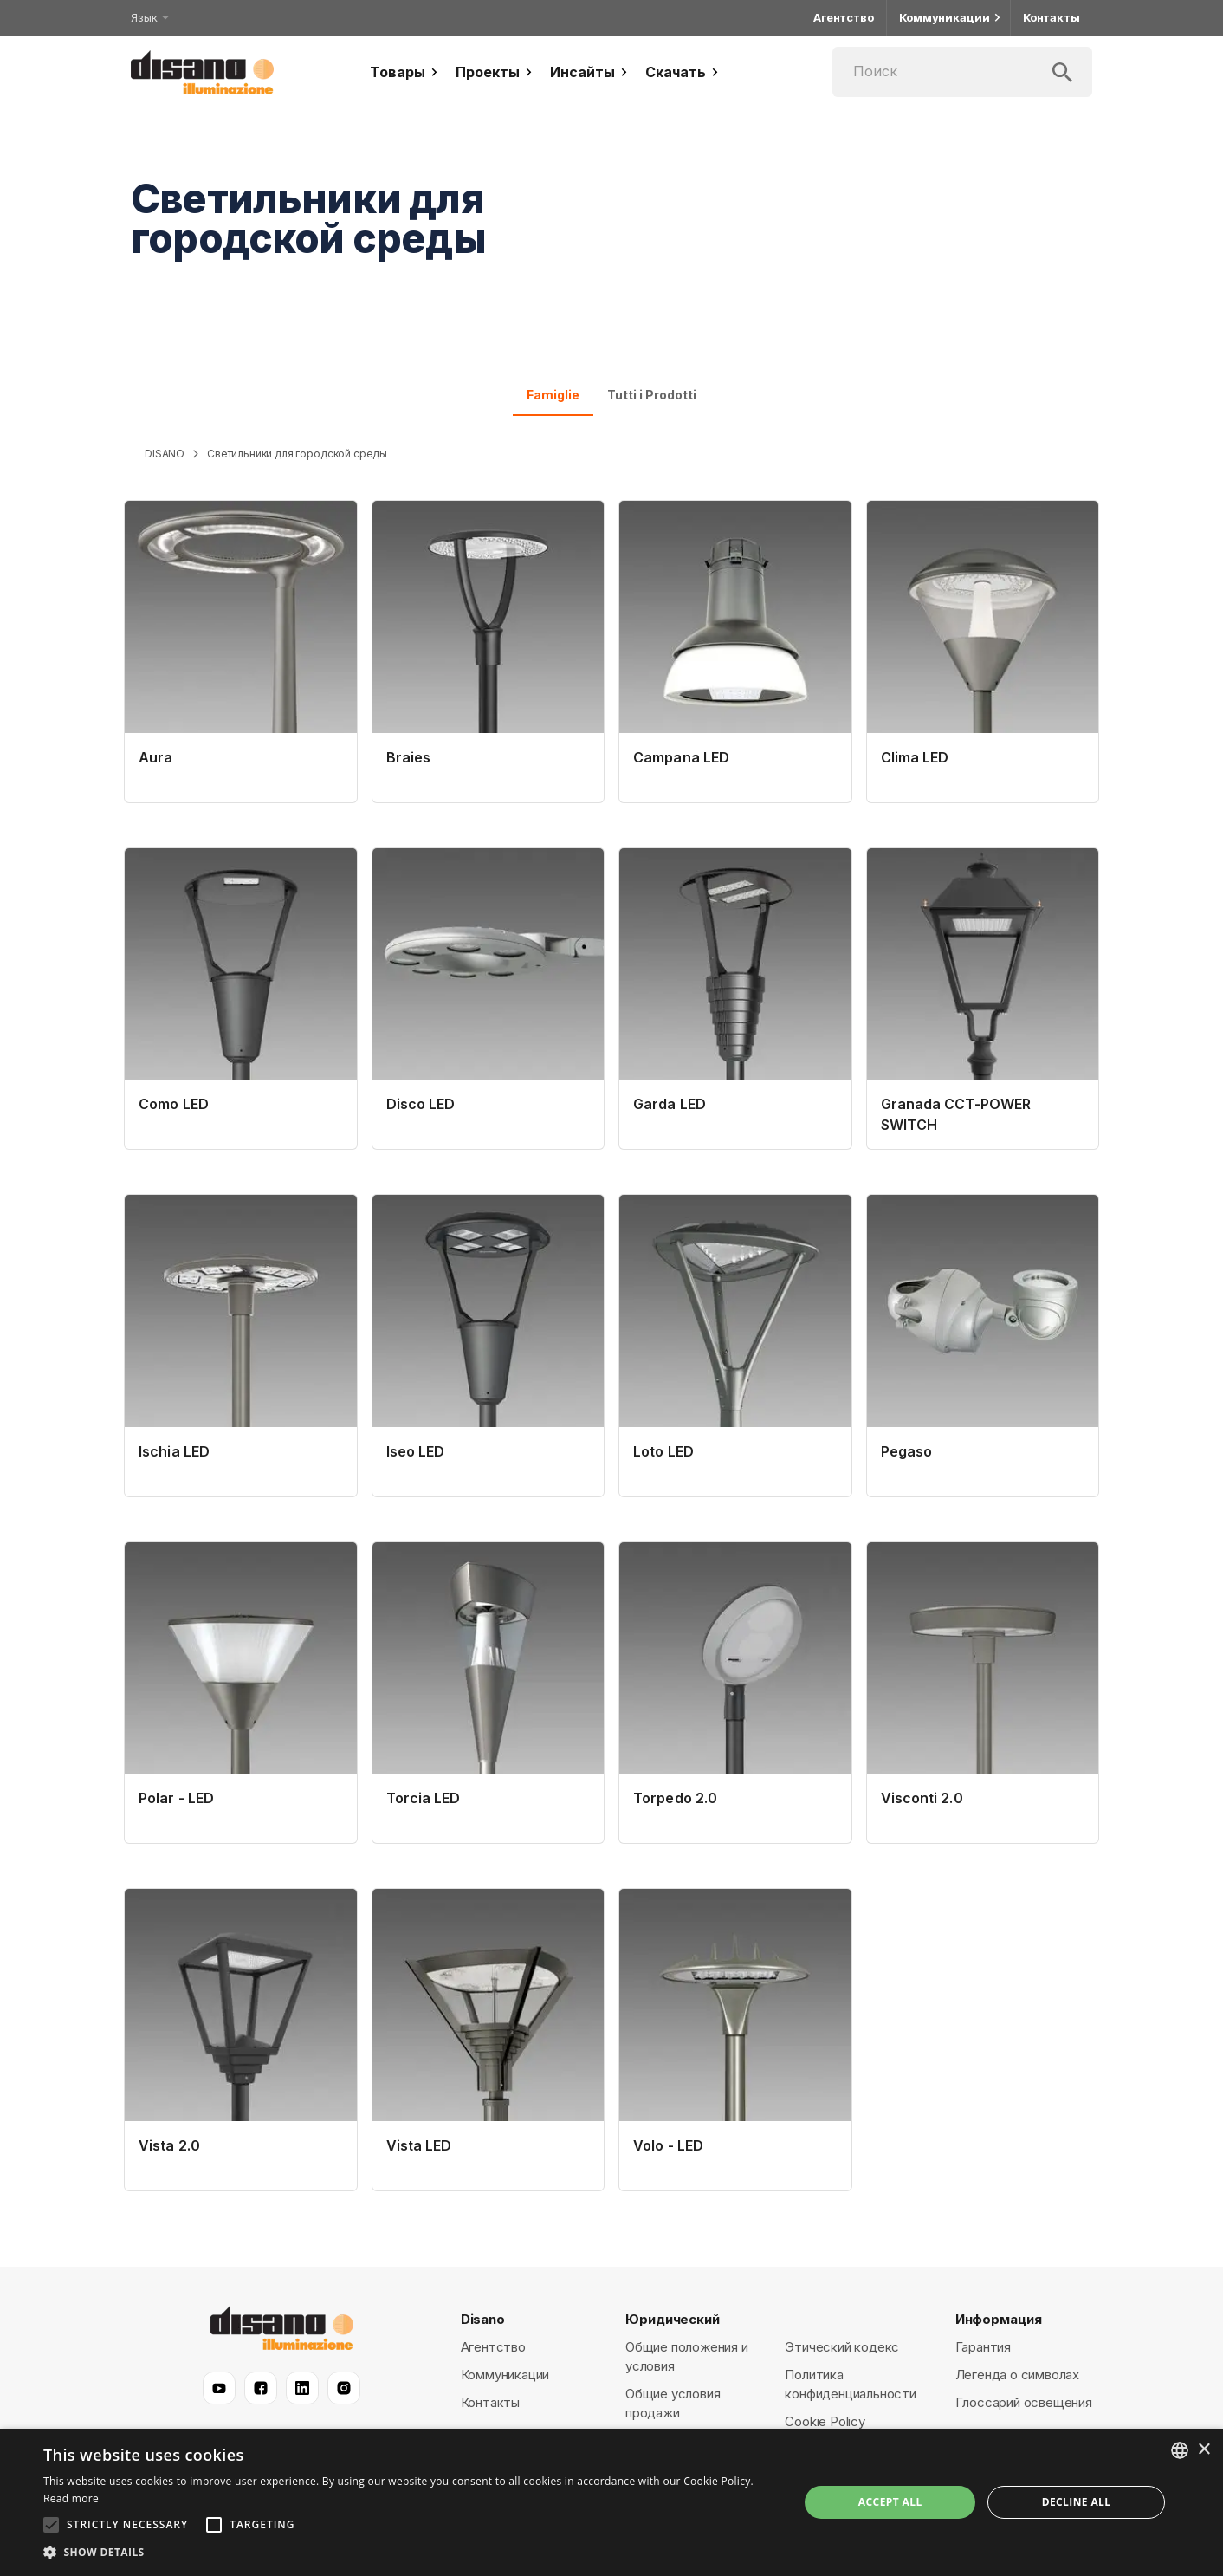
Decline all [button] (1076, 2502)
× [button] (1203, 2449)
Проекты (496, 72)
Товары (406, 72)
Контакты (1051, 18)
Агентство (843, 18)
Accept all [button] (890, 2502)
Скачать (683, 72)
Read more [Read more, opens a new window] (71, 2498)
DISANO (164, 453)
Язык (148, 17)
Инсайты (590, 72)
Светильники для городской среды (297, 453)
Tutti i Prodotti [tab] (651, 395)
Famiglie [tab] (553, 395)
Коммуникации (948, 18)
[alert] (611, 2502)
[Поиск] (962, 72)
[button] (409, 2552)
